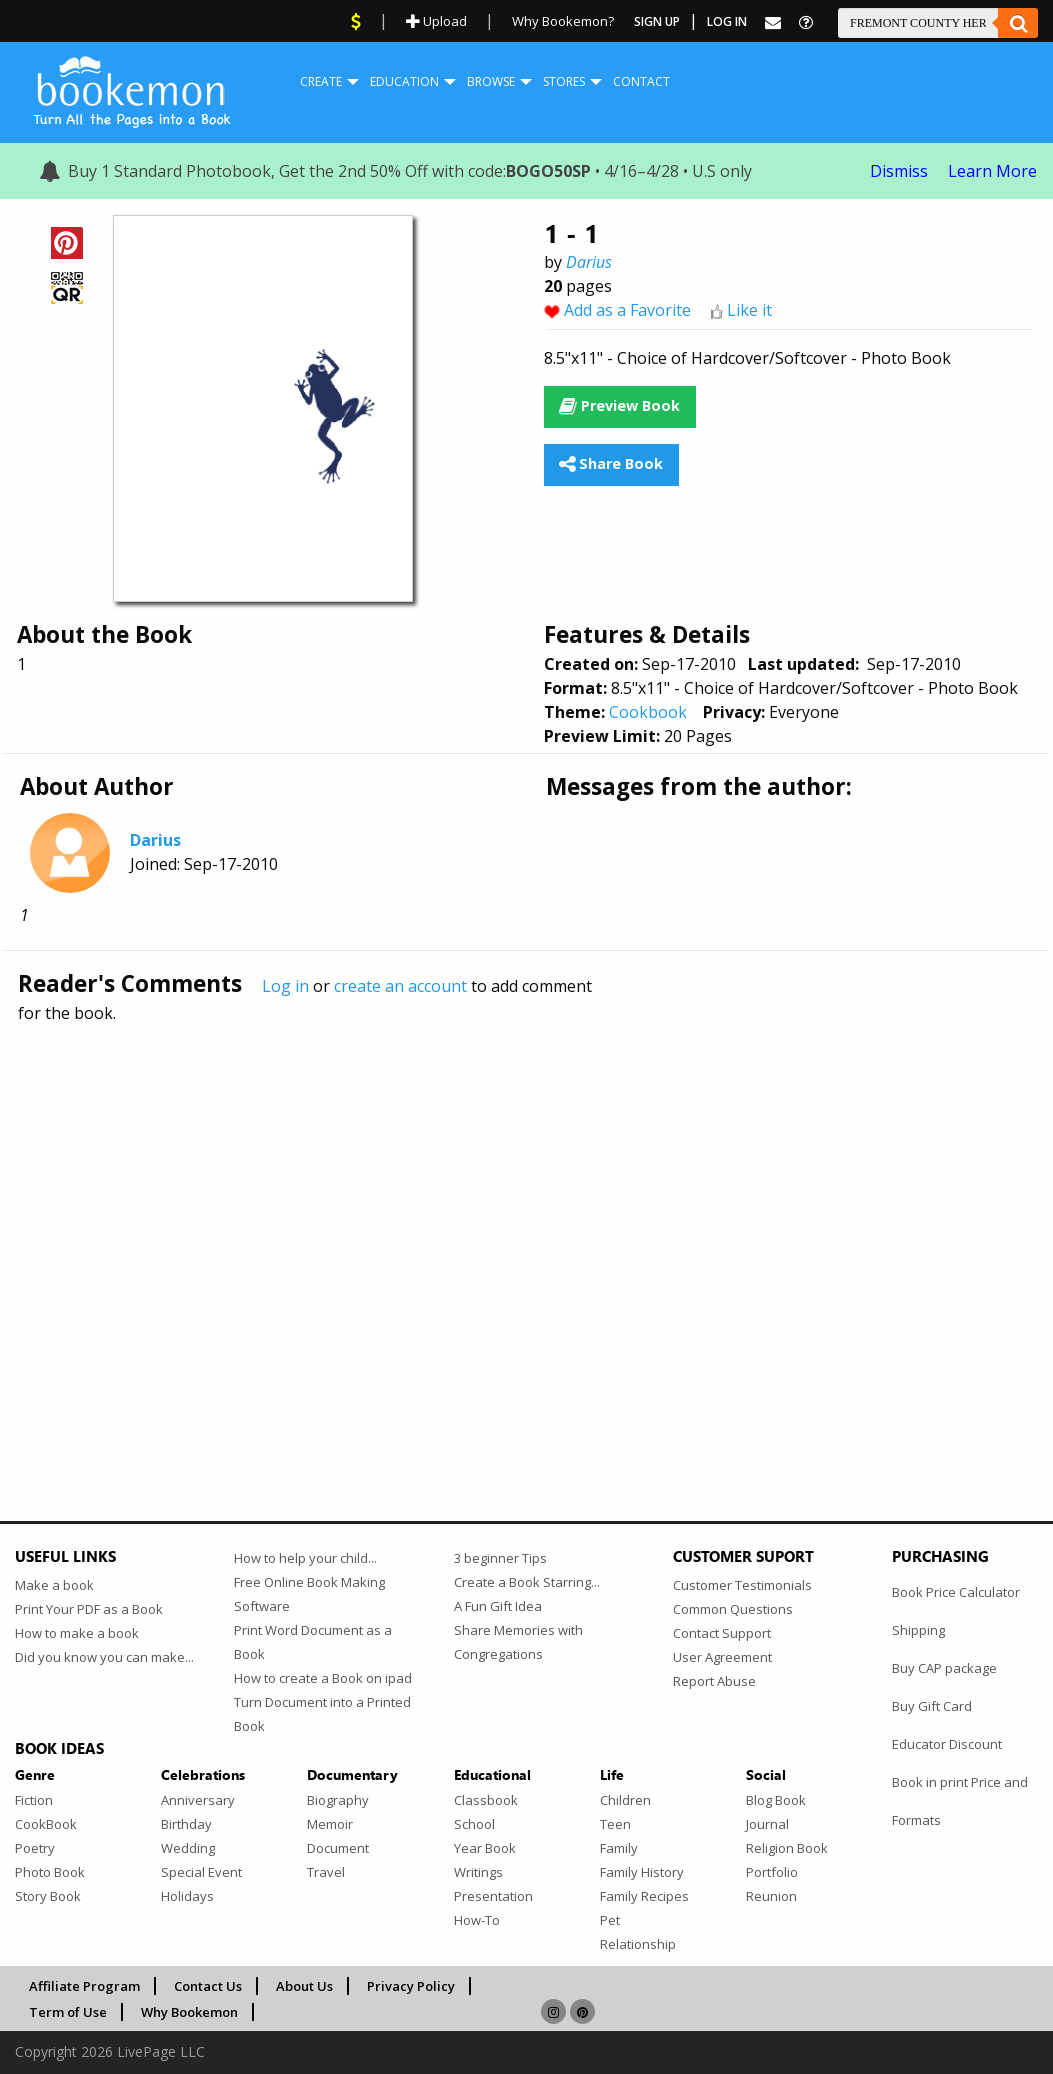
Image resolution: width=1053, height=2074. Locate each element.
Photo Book (50, 1872)
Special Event (201, 1872)
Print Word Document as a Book (313, 1642)
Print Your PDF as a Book (89, 1609)
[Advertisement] (526, 1229)
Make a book (54, 1585)
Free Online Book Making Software (309, 1594)
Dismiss (899, 171)
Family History (642, 1872)
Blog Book (776, 1800)
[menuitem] (321, 82)
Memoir (330, 1824)
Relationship (638, 1944)
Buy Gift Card (932, 1706)
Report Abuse (714, 1681)
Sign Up (657, 21)
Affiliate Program (84, 1986)
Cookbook (648, 712)
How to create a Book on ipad (323, 1678)
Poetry (35, 1848)
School (474, 1824)
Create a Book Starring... (527, 1582)
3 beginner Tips (500, 1558)
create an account (400, 986)
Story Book (48, 1896)
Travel (326, 1872)
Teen (615, 1824)
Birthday (186, 1824)
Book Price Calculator (956, 1592)
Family (619, 1848)
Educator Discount (947, 1744)
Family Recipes (644, 1896)
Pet (610, 1920)
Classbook (486, 1800)
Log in (285, 986)
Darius (589, 262)
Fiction (34, 1800)
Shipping (918, 1630)
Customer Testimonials (742, 1585)
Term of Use (68, 2012)
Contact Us (208, 1986)
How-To (477, 1920)
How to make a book (77, 1633)
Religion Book (787, 1848)
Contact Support (722, 1633)
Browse (491, 81)
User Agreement (722, 1657)
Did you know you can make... (104, 1657)
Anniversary (198, 1800)
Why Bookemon (189, 2012)
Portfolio (772, 1872)
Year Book (485, 1848)
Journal (767, 1824)
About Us (304, 1986)
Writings (478, 1872)
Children (625, 1800)
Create (321, 81)
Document (338, 1848)
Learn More (992, 171)
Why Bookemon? (563, 21)
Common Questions (733, 1609)
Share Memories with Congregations (518, 1642)
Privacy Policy (411, 1986)
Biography (338, 1800)
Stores (564, 81)
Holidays (187, 1896)
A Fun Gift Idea (498, 1606)
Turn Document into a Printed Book (322, 1714)
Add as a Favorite (627, 310)
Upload (436, 21)
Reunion (771, 1896)
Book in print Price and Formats (960, 1801)
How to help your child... (305, 1558)
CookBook (46, 1824)
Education (404, 81)
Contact (641, 81)
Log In (727, 21)
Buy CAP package (944, 1668)
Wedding (188, 1848)
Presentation (493, 1896)
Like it (749, 310)
